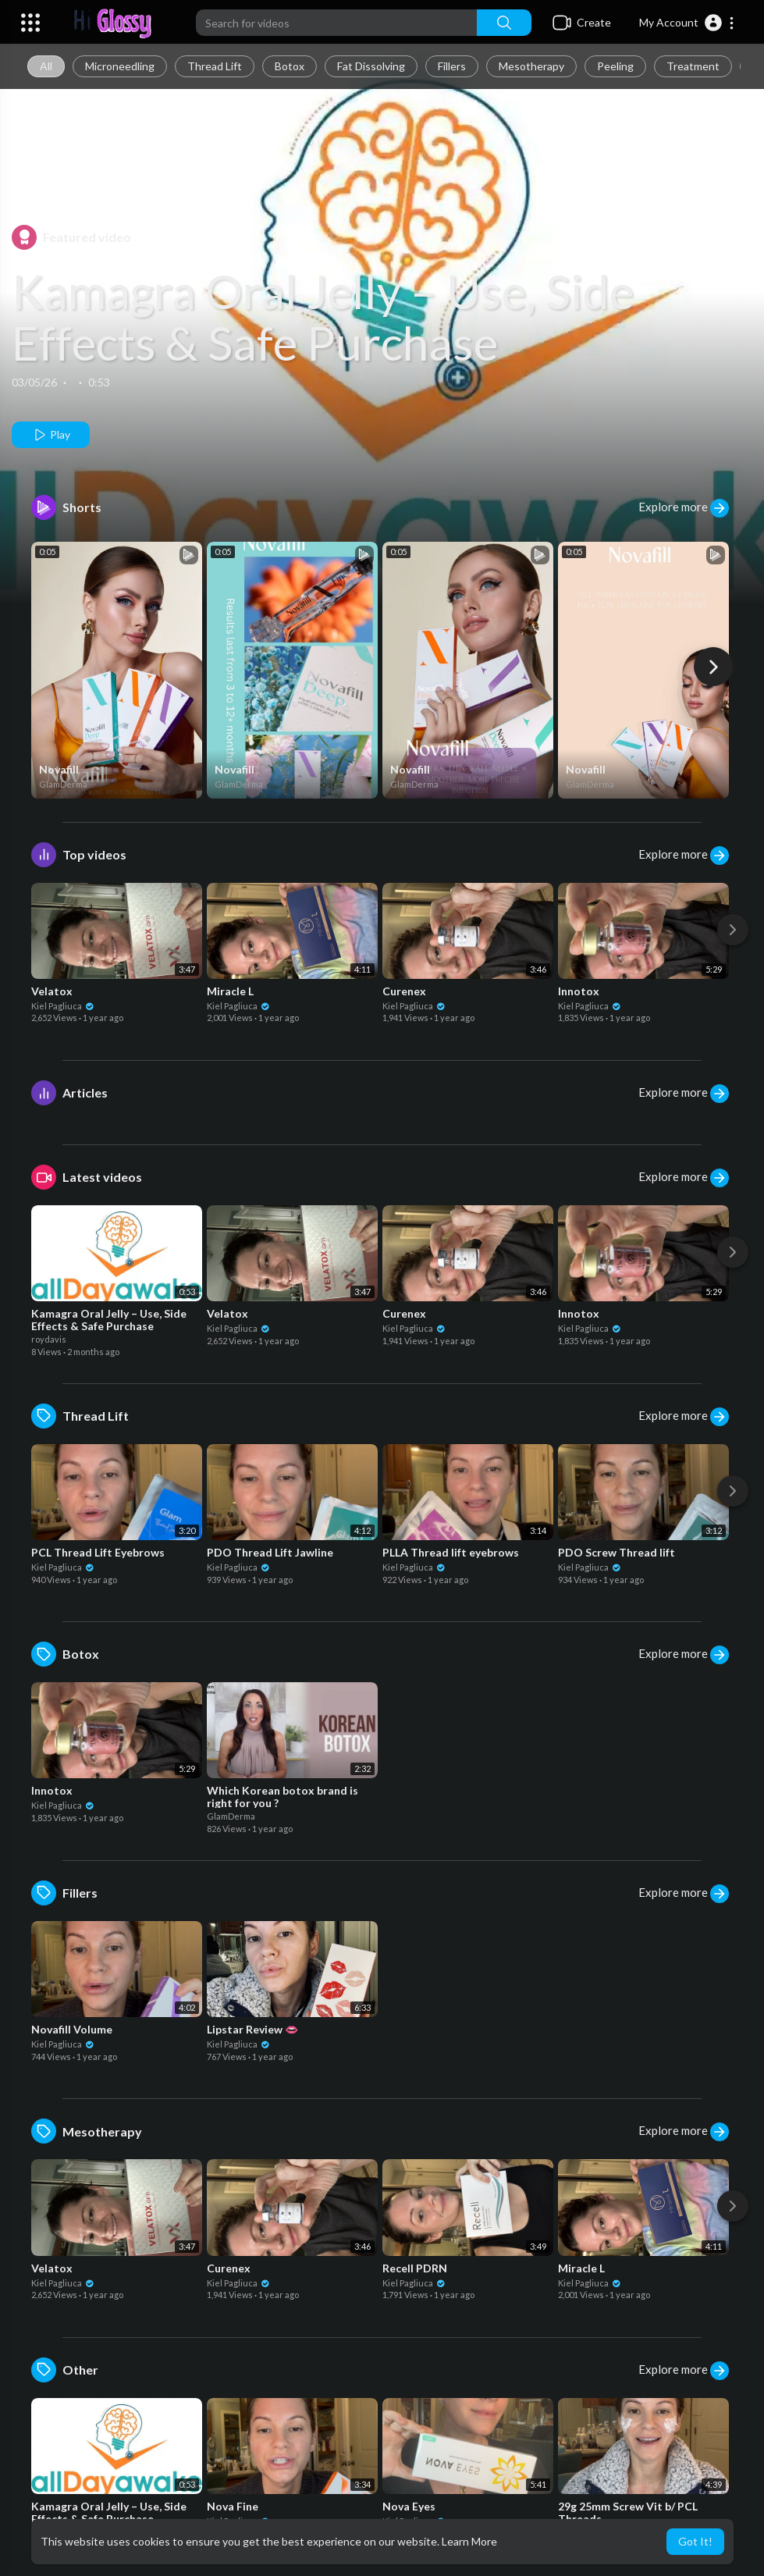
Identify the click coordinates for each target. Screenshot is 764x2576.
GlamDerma (63, 784)
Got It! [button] (695, 2541)
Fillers (452, 66)
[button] (687, 23)
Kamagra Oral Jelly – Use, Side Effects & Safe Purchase (323, 317)
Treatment (693, 66)
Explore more (683, 508)
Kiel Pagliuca (62, 1006)
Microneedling (120, 66)
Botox (289, 66)
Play (51, 435)
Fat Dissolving (371, 66)
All (46, 66)
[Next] (713, 666)
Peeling (615, 66)
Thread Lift (214, 66)
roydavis (48, 1339)
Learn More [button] (469, 2541)
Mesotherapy (531, 66)
